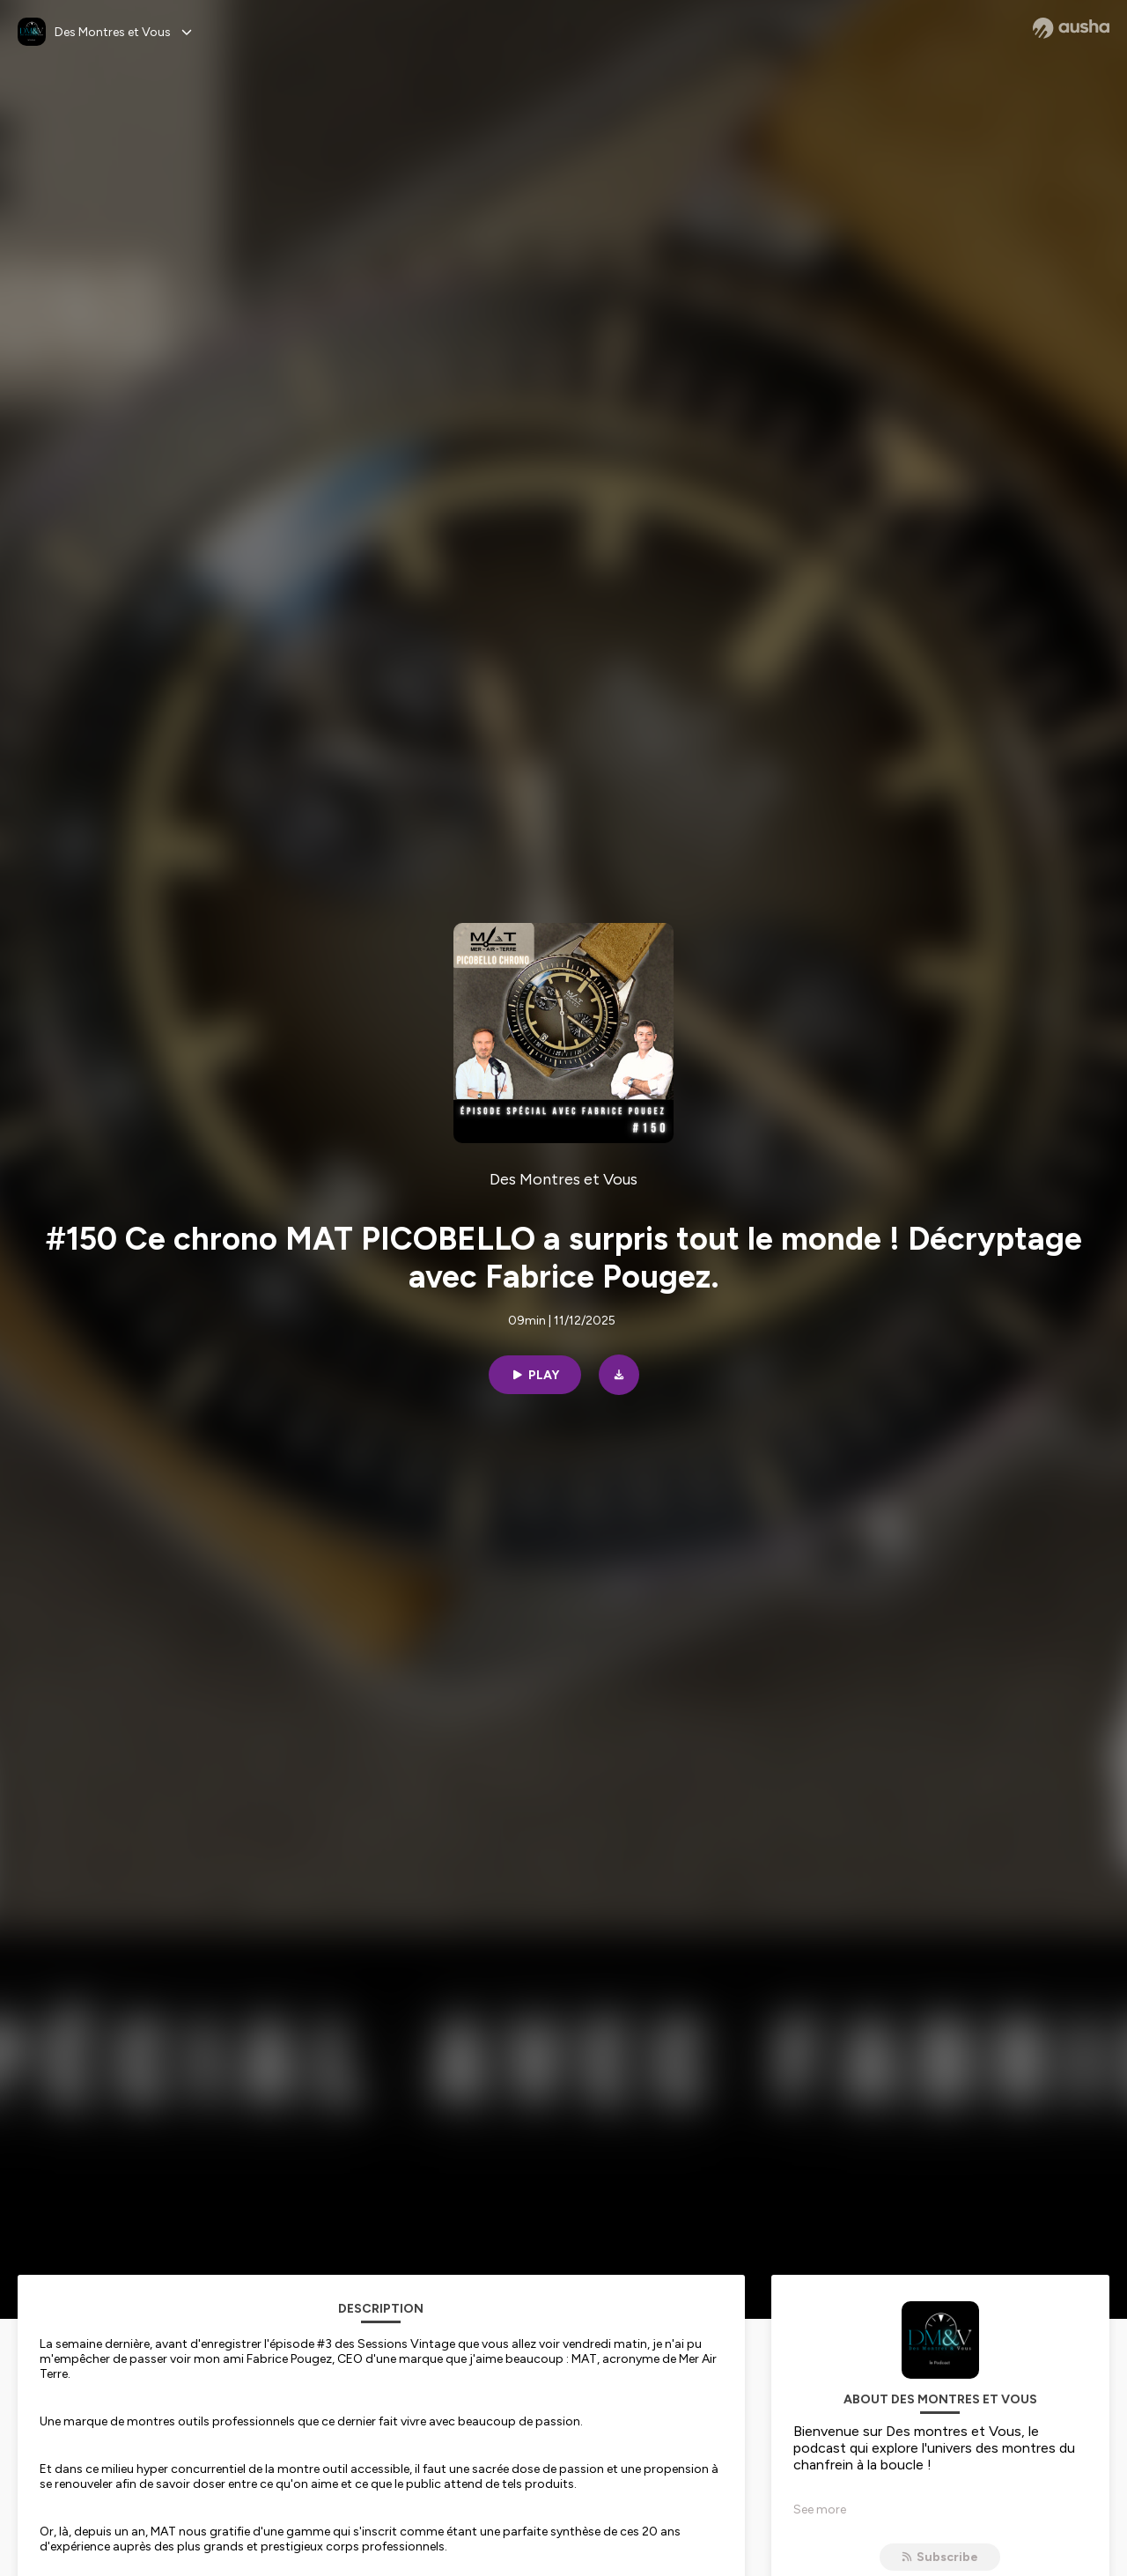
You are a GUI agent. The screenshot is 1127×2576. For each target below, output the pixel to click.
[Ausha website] (1071, 28)
